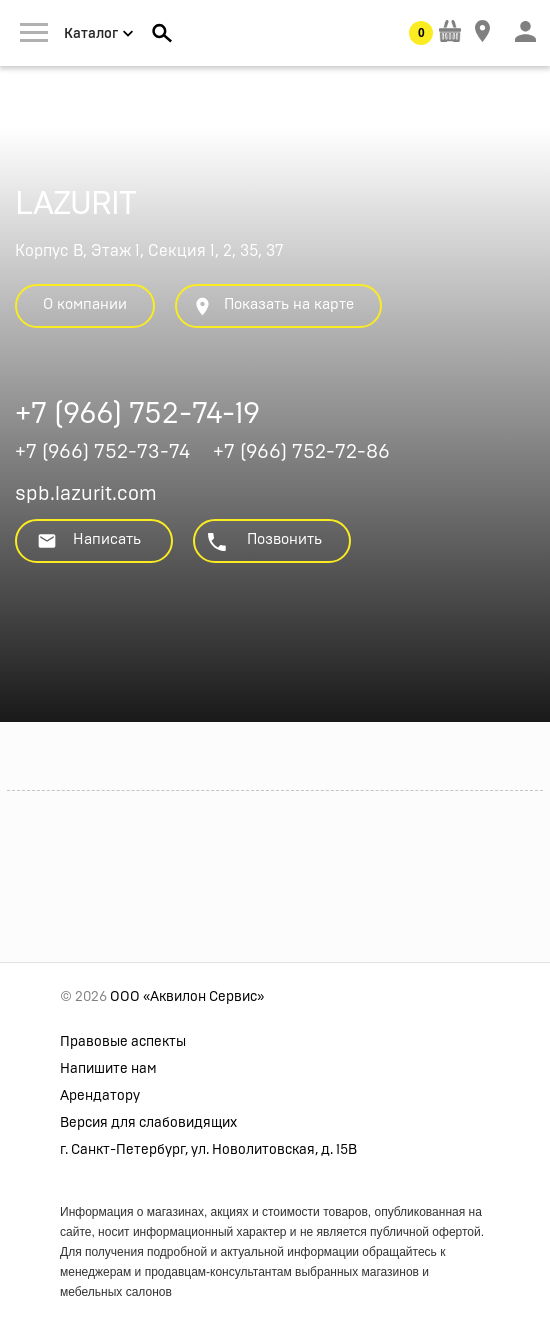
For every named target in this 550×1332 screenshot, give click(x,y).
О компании (85, 304)
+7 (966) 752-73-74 (102, 452)
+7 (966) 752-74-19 (137, 416)
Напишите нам (108, 1069)
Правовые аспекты (123, 1042)
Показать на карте (273, 306)
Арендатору (100, 1096)
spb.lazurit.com (86, 494)
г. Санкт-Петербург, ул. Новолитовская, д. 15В (208, 1150)
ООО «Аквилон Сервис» (187, 997)
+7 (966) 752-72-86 (301, 452)
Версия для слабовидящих (148, 1123)
